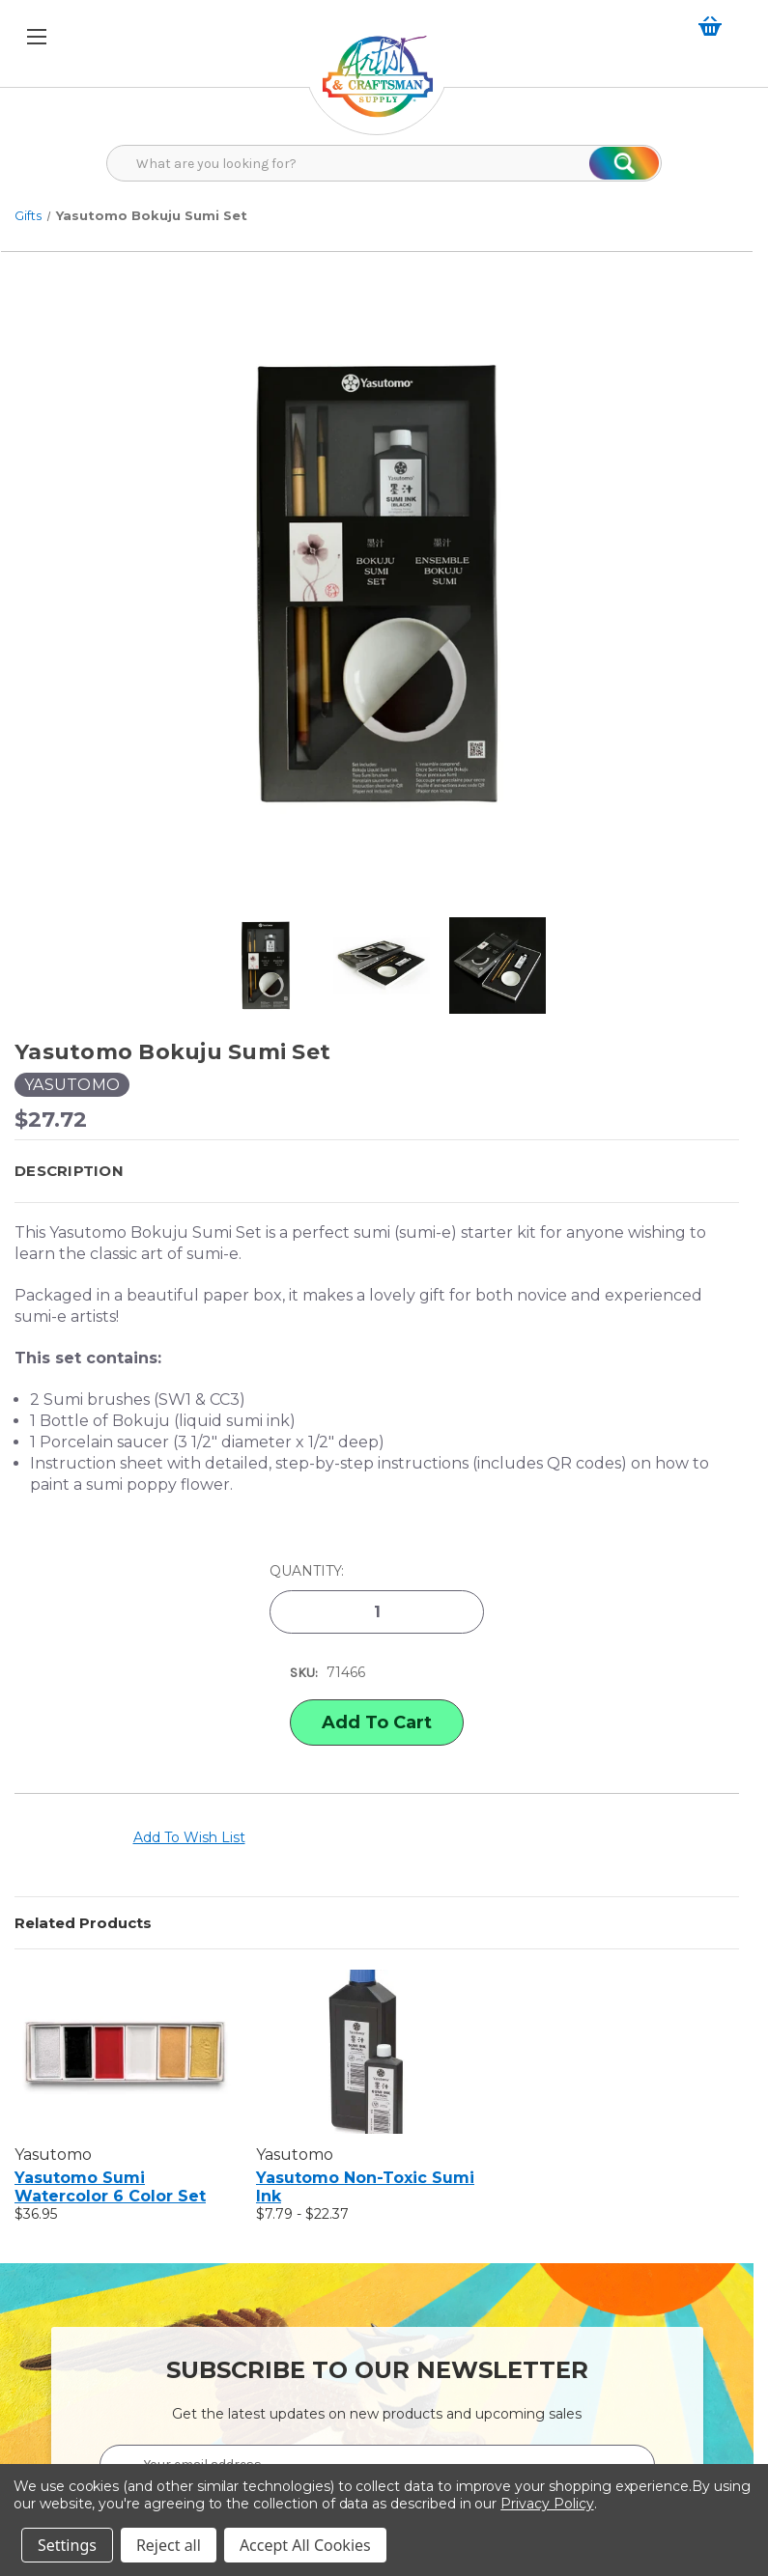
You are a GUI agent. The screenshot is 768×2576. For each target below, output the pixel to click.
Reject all (168, 2545)
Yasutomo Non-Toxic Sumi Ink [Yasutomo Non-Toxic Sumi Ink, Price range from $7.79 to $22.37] (365, 2187)
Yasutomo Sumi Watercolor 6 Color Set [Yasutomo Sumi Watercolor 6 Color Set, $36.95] (110, 2187)
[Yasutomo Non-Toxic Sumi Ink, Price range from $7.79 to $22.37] (366, 2052)
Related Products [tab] (83, 1923)
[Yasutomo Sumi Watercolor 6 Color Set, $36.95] (125, 2052)
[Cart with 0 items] (713, 26)
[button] (376, 1171)
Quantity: (307, 1571)
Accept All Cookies (305, 2545)
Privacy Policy (546, 2503)
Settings (67, 2545)
